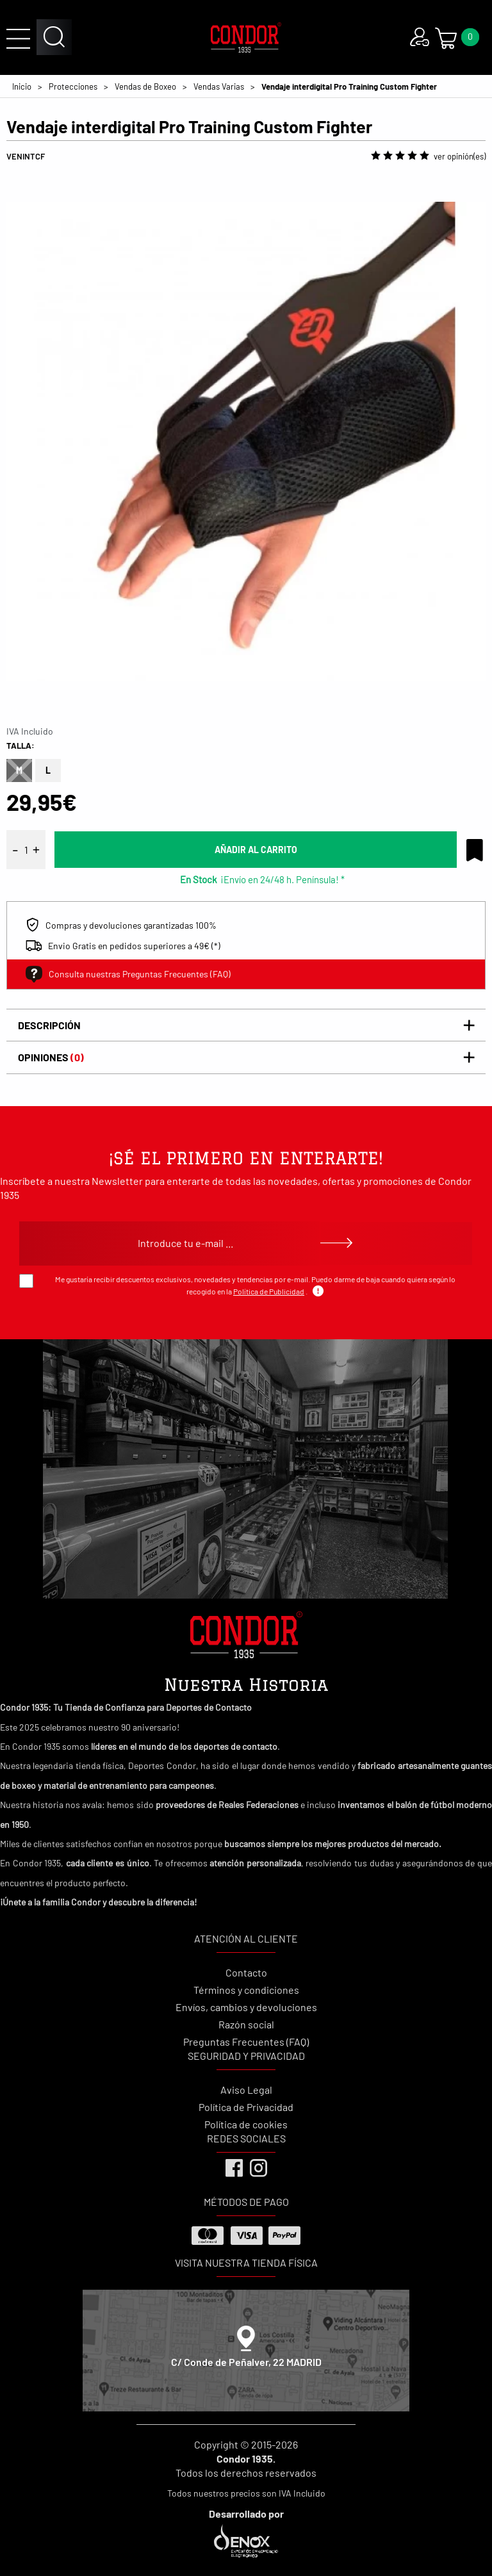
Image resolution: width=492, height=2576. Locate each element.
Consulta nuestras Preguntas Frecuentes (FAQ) (128, 974)
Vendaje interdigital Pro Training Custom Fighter (349, 86)
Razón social (246, 2024)
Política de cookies (246, 2124)
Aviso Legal (246, 2089)
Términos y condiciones (246, 1990)
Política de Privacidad (246, 2107)
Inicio (21, 86)
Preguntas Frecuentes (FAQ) (246, 2041)
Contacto (246, 1972)
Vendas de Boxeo (145, 86)
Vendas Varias (218, 86)
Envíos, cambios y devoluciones (246, 2007)
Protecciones (73, 86)
